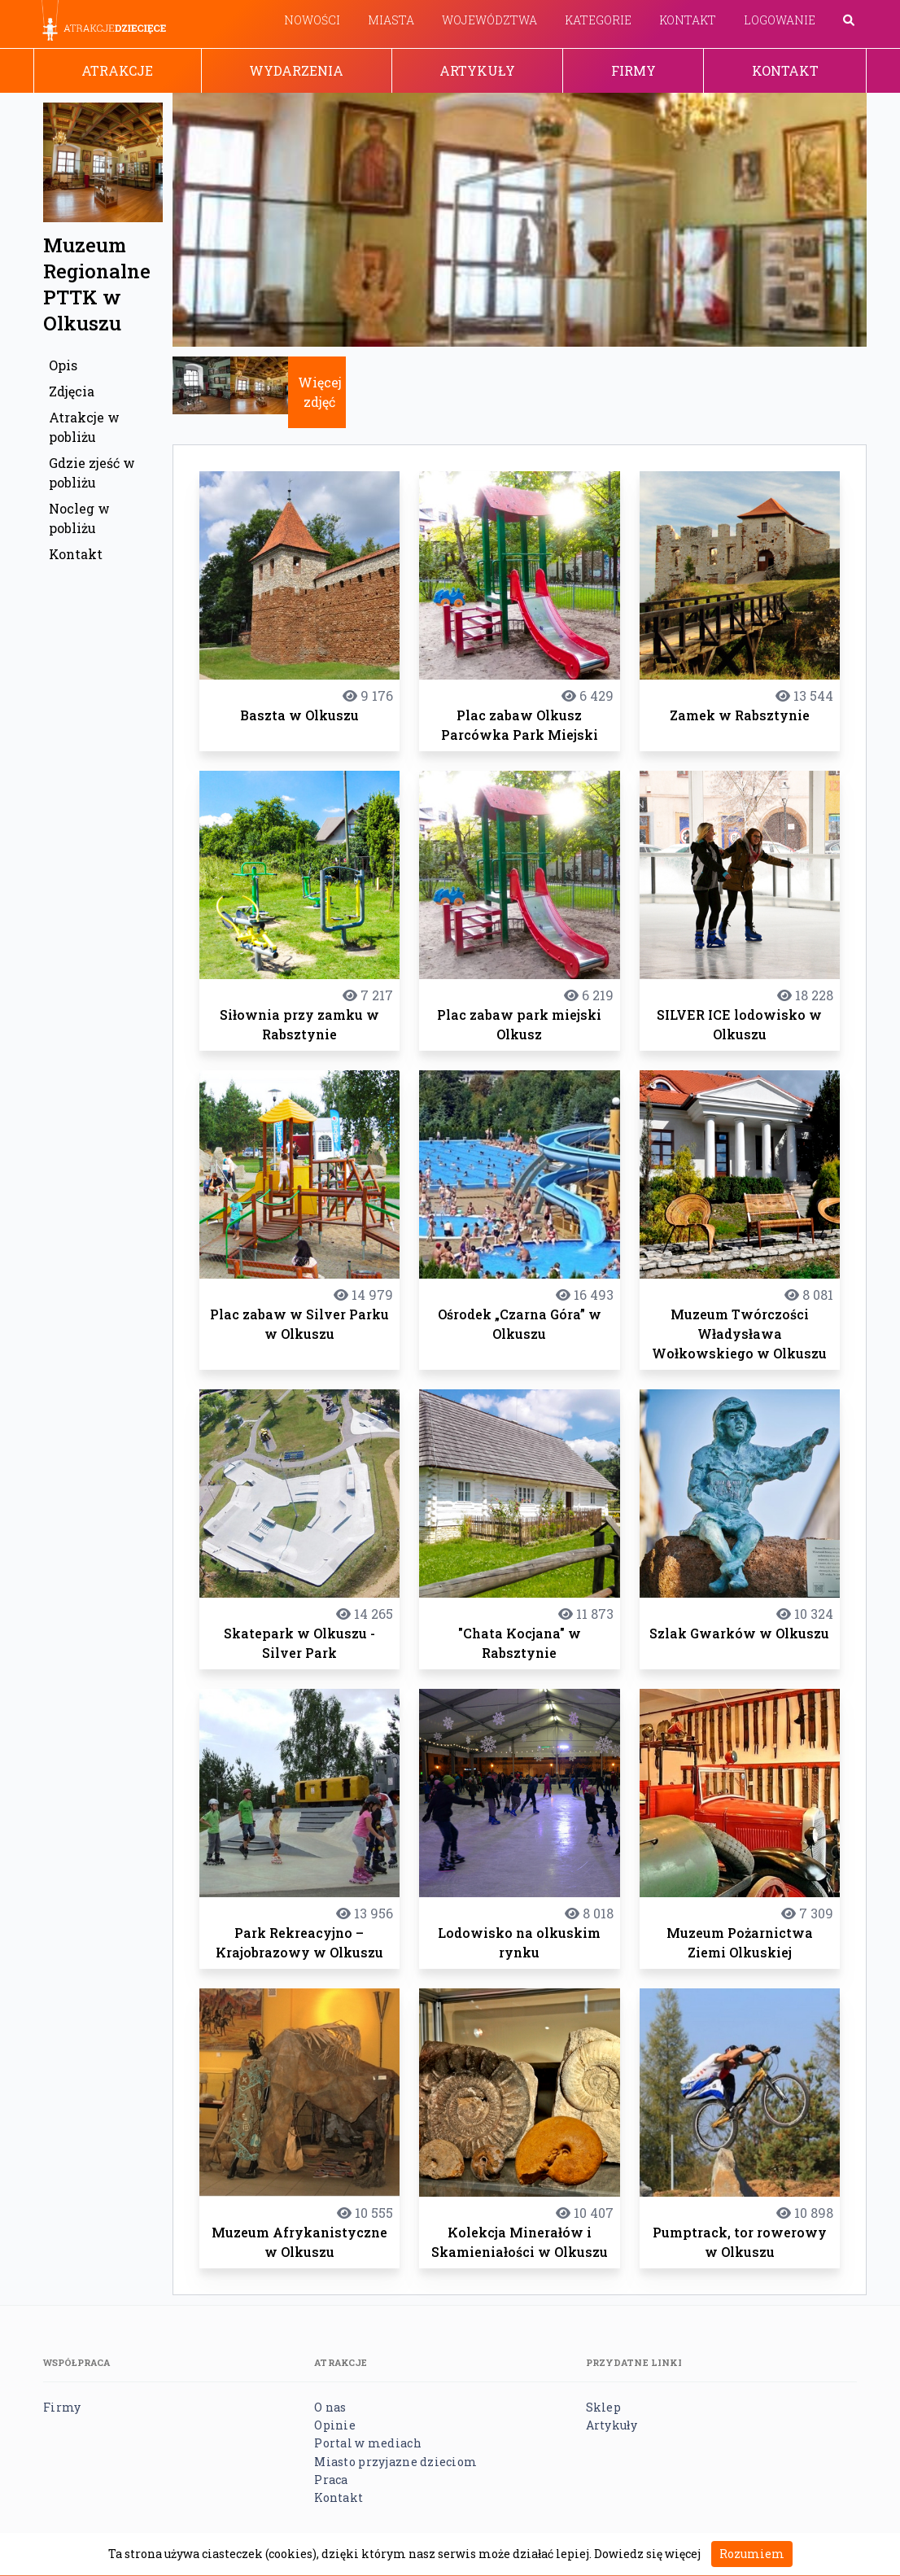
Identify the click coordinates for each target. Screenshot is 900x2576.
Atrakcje (117, 70)
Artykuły (477, 70)
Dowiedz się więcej (647, 2553)
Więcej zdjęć (320, 392)
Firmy (633, 70)
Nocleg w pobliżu (79, 518)
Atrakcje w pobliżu (84, 427)
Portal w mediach (367, 2443)
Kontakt (687, 20)
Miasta (391, 20)
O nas (330, 2407)
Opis (63, 365)
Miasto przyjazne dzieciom (395, 2461)
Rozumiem (751, 2553)
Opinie (335, 2425)
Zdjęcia (71, 391)
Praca (330, 2479)
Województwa (489, 20)
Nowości (312, 20)
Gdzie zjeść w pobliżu (92, 472)
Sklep (603, 2407)
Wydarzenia (296, 70)
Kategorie (598, 20)
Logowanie (779, 20)
